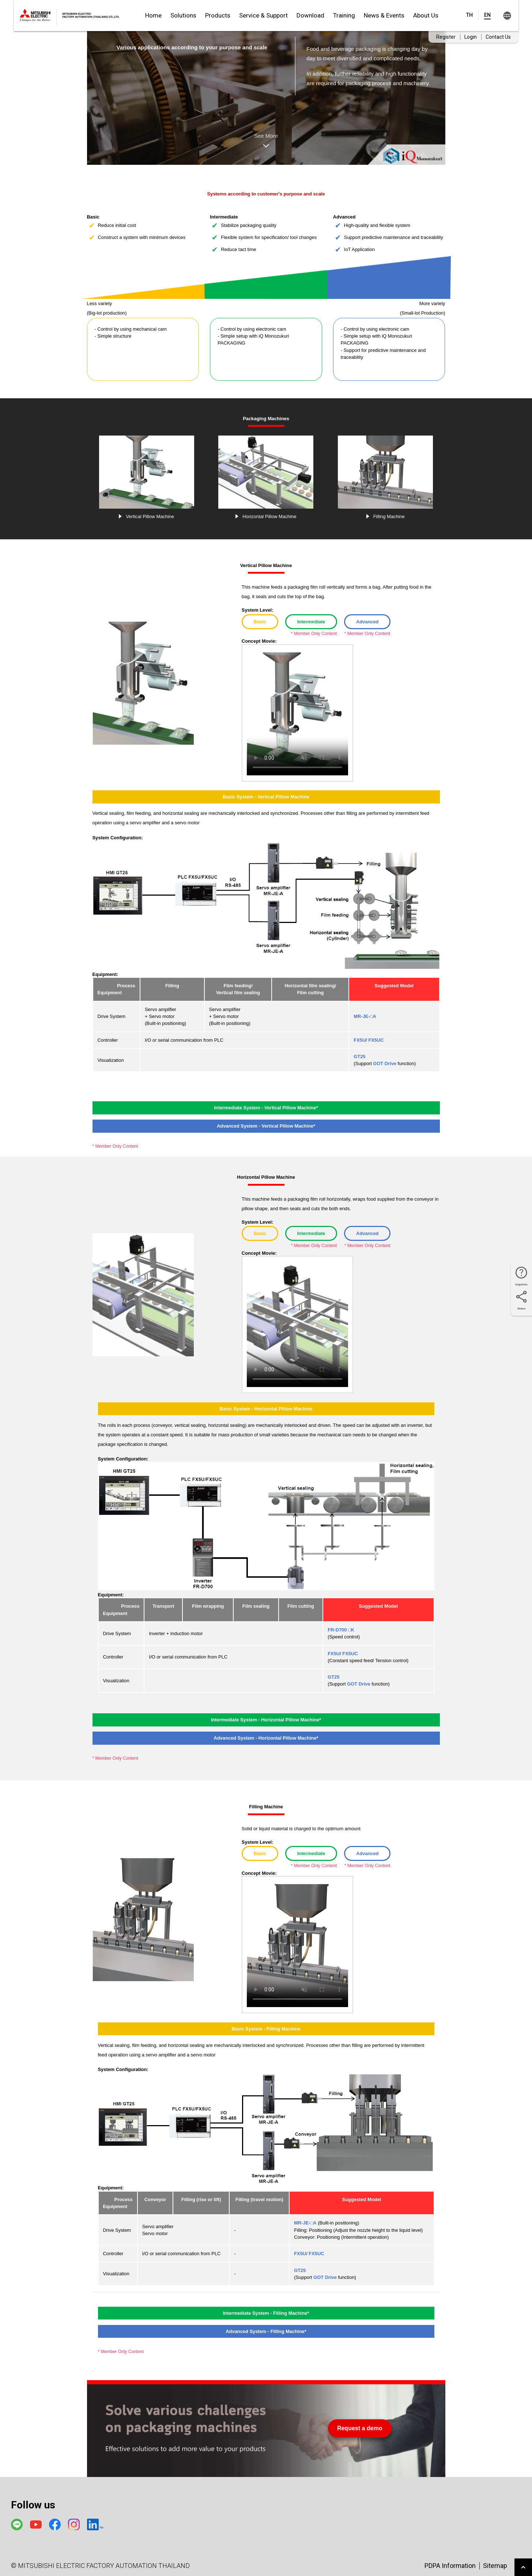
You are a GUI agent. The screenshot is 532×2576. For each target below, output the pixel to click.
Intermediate (311, 621)
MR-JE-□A (365, 1016)
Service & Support (263, 15)
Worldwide (507, 15)
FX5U (360, 1040)
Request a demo (359, 2428)
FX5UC (376, 1040)
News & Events (384, 15)
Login (470, 37)
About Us (425, 15)
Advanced (367, 621)
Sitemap (495, 2565)
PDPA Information (450, 2565)
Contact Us (498, 37)
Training (344, 15)
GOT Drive (384, 1063)
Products (217, 15)
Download (310, 15)
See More (266, 142)
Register (446, 37)
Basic (260, 621)
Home (153, 15)
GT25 (359, 1056)
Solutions (183, 15)
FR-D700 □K (341, 1630)
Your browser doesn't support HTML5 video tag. (297, 714)
